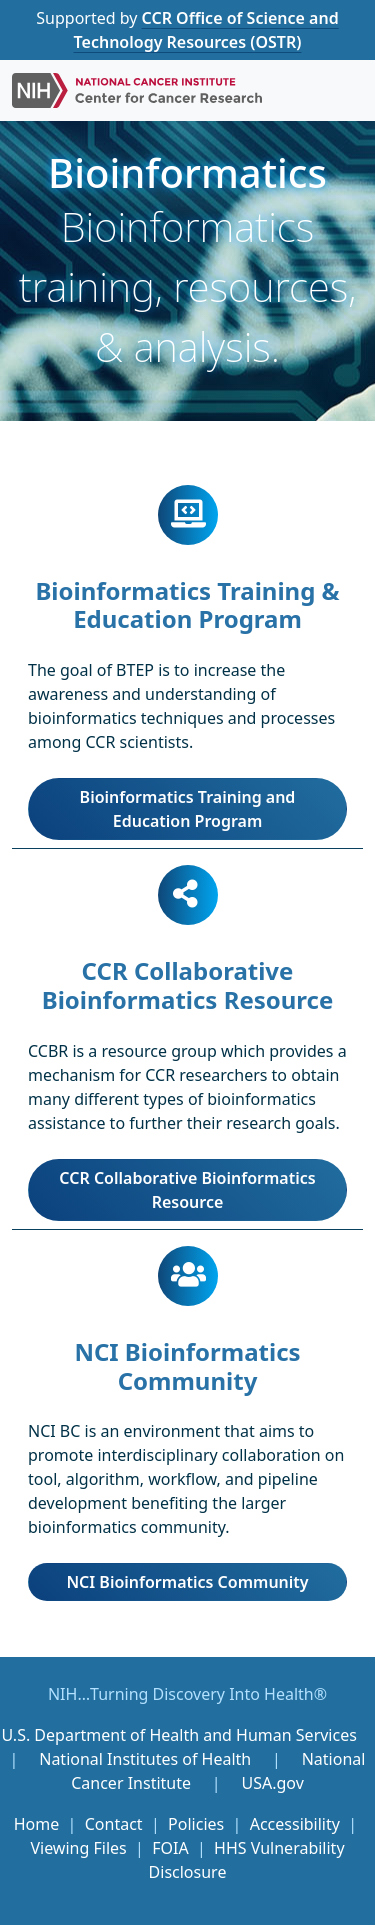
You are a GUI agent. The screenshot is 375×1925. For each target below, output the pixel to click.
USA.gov (272, 1783)
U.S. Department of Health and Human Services (178, 1735)
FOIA (170, 1848)
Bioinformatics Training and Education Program (188, 809)
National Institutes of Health (147, 1759)
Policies (196, 1824)
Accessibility (295, 1824)
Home (37, 1824)
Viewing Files (78, 1848)
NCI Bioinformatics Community (187, 1582)
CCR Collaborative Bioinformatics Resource (187, 1190)
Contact (114, 1824)
